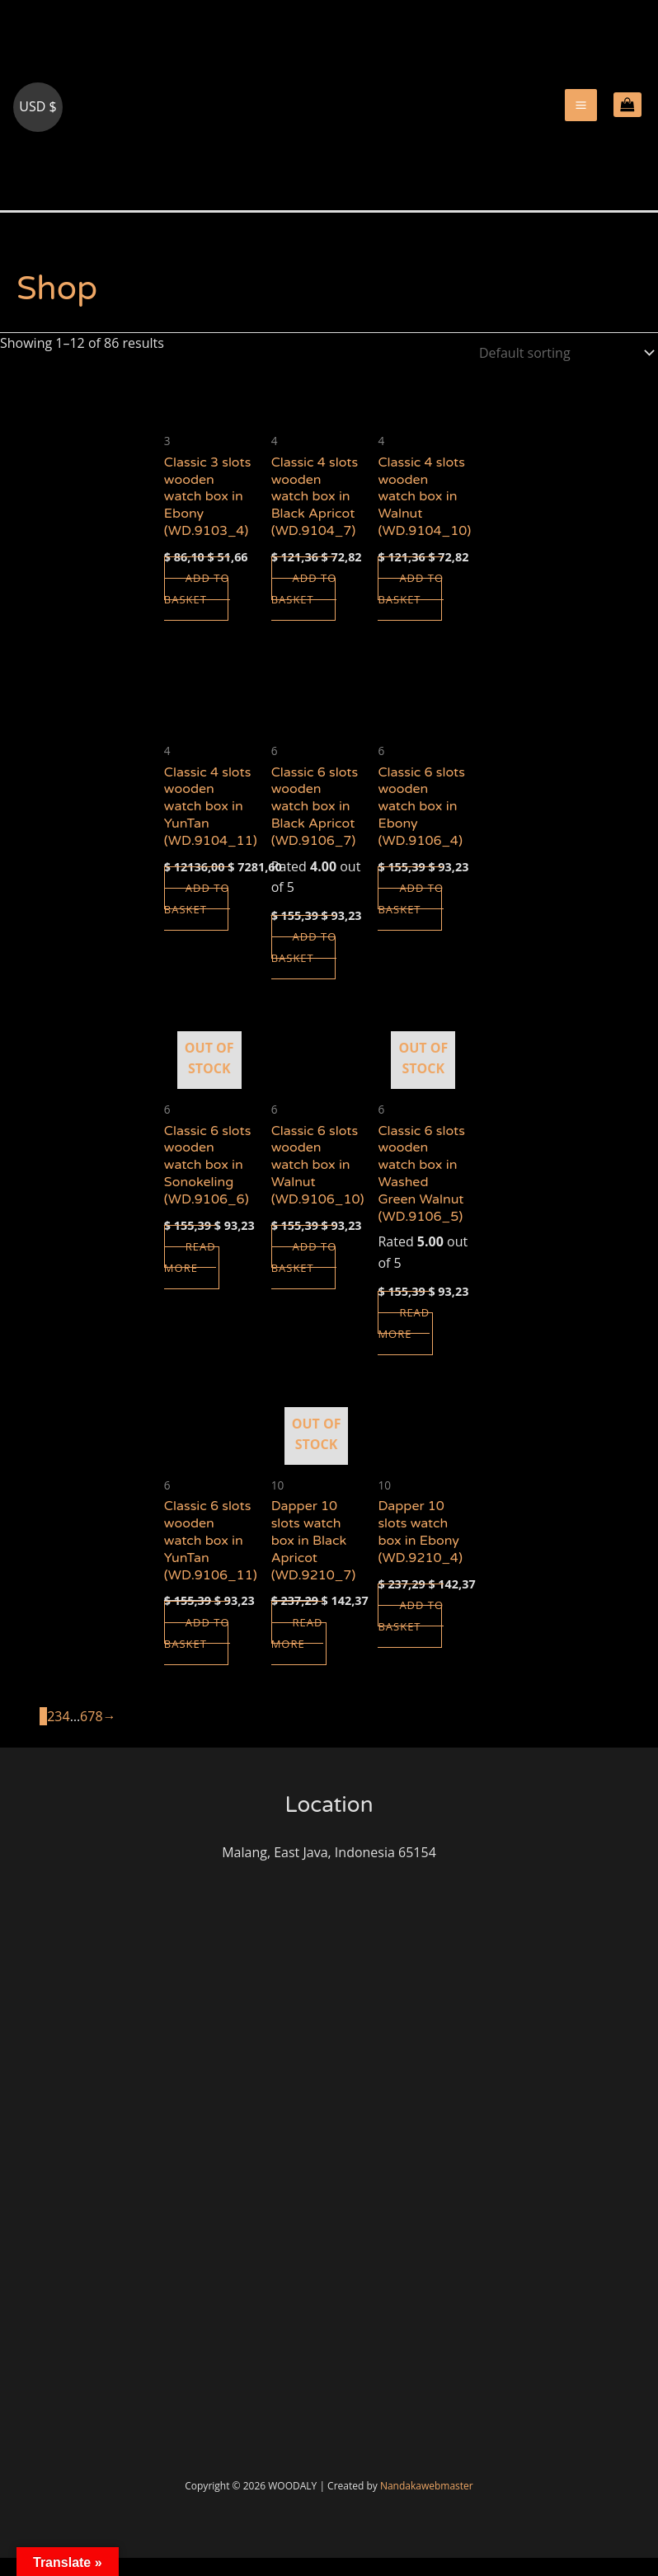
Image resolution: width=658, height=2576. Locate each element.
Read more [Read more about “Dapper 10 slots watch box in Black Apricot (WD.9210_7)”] (298, 1652)
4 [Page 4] (65, 1735)
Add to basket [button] (198, 607)
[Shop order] (563, 371)
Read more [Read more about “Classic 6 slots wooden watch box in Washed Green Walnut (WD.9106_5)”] (405, 1342)
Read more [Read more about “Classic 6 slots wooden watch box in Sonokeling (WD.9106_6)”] (191, 1276)
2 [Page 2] (50, 1735)
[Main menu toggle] (581, 114)
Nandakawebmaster (426, 2504)
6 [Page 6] (83, 1735)
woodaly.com (80, 202)
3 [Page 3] (58, 1735)
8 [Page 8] (98, 1735)
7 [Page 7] (91, 1735)
